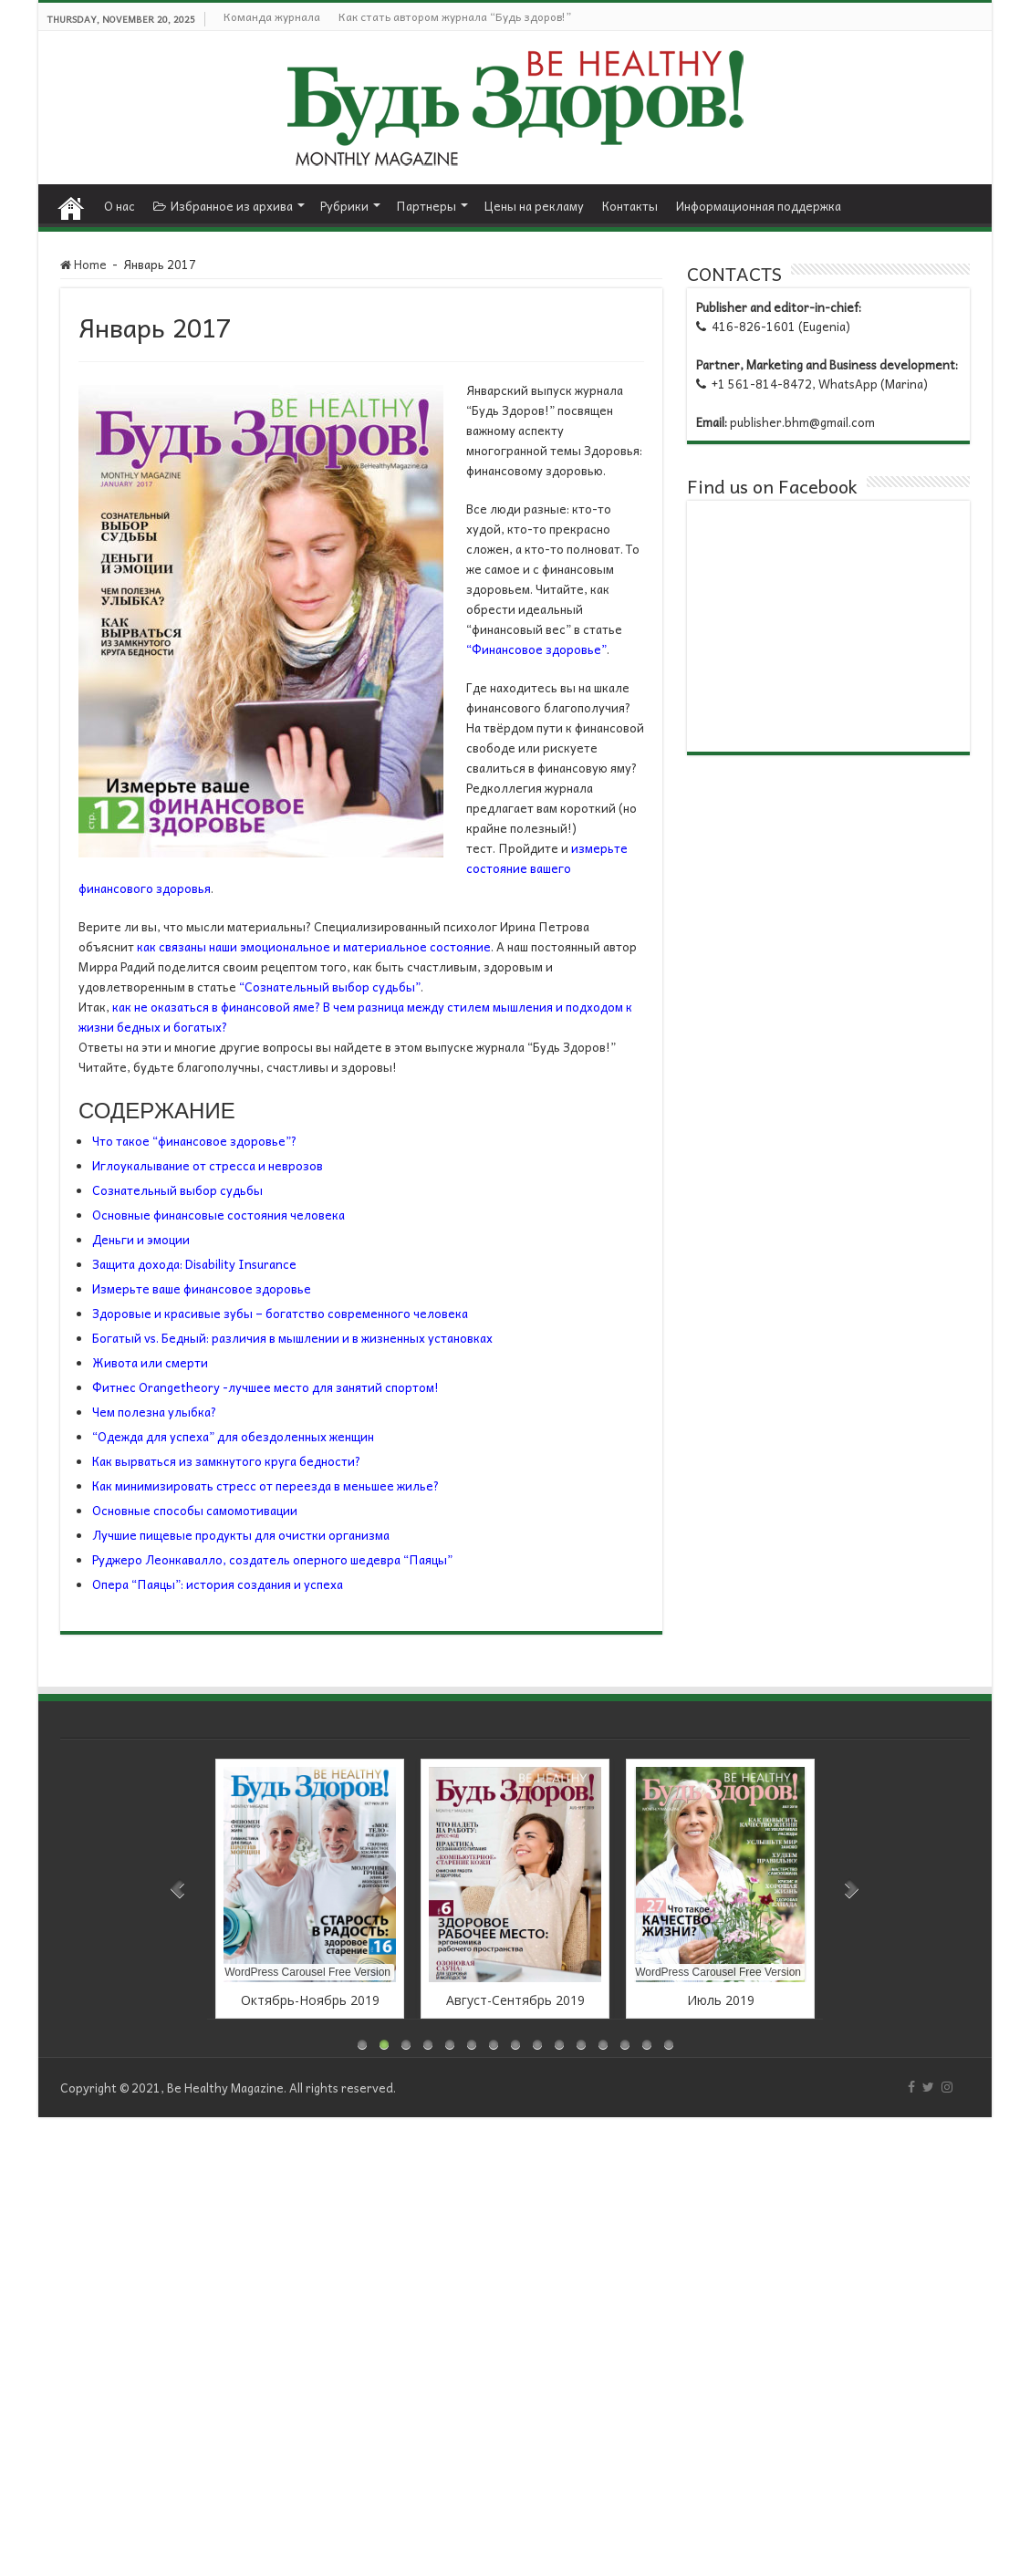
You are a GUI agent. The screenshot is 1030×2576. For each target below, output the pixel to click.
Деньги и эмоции (141, 1239)
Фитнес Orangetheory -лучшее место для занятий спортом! (265, 1387)
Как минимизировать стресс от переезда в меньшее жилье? (265, 1485)
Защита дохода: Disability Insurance (194, 1263)
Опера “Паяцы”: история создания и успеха (217, 1584)
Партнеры (426, 205)
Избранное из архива (223, 205)
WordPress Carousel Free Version (307, 1972)
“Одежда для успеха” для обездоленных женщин (233, 1436)
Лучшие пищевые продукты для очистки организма (241, 1534)
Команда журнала (272, 16)
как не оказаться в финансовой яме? (216, 1006)
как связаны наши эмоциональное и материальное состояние (314, 946)
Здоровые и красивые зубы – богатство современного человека (280, 1313)
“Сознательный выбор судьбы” (330, 986)
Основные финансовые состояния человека (218, 1214)
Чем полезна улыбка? (154, 1411)
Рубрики (344, 205)
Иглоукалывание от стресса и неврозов (207, 1165)
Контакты (630, 205)
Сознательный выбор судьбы (177, 1190)
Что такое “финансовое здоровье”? (194, 1140)
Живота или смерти (150, 1362)
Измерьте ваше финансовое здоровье (201, 1288)
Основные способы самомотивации (194, 1510)
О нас (119, 205)
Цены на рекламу (534, 205)
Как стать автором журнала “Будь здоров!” (454, 16)
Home (71, 203)
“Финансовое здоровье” (536, 649)
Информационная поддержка (758, 205)
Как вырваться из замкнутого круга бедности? (226, 1460)
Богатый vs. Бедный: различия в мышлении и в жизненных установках (292, 1337)
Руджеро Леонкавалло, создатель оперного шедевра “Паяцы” (272, 1559)
